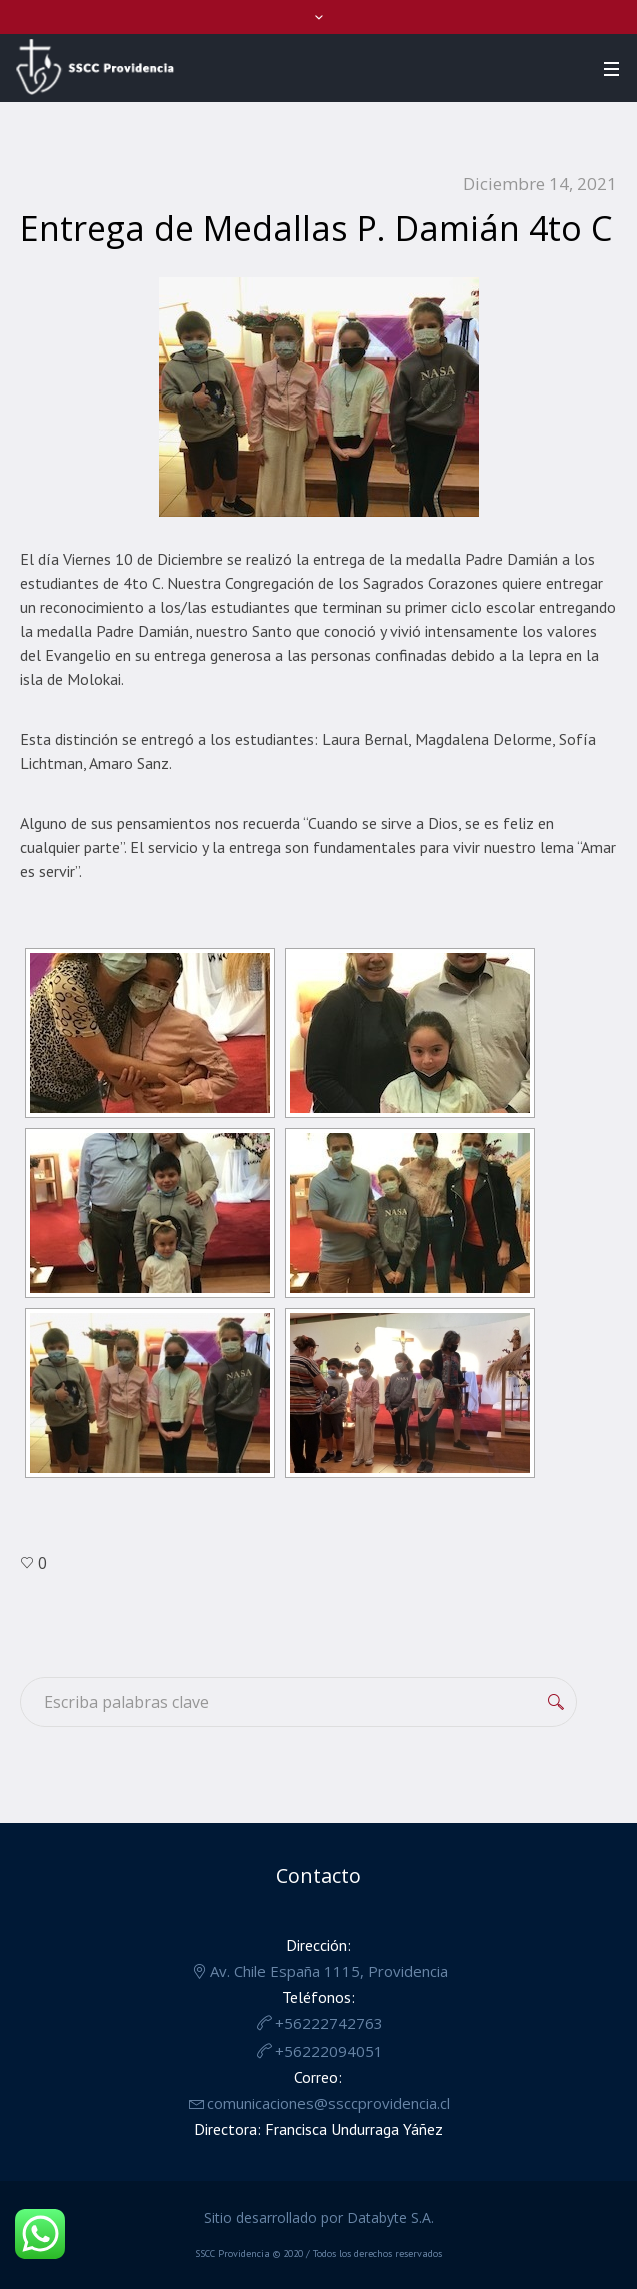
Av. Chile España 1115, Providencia (329, 1971)
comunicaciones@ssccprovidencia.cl (328, 2103)
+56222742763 (329, 2023)
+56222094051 (329, 2051)
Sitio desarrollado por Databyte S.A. (319, 2217)
